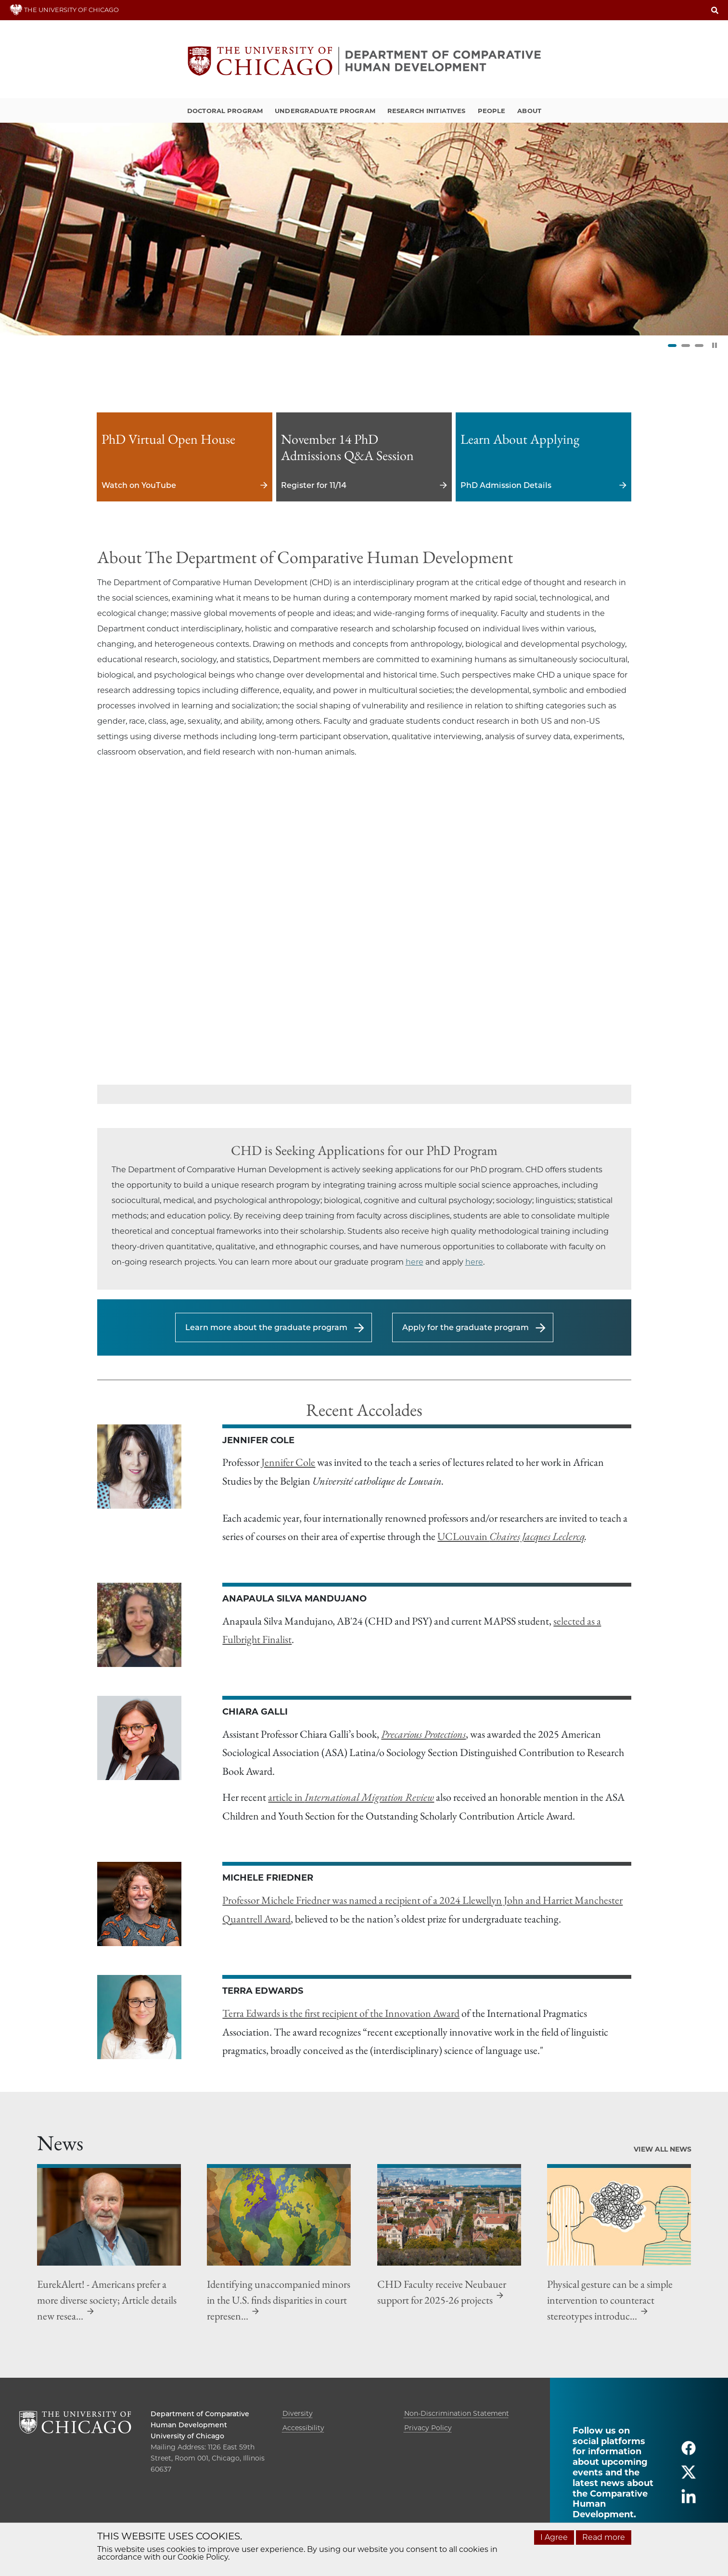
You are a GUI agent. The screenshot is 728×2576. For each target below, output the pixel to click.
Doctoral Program (225, 111)
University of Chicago (187, 2436)
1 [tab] (672, 345)
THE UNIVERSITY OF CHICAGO (64, 9)
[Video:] (364, 934)
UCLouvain (511, 1536)
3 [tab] (699, 345)
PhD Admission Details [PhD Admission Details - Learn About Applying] (543, 456)
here (414, 1262)
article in (351, 1797)
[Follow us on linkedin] (688, 2500)
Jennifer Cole (288, 1462)
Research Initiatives (426, 111)
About (529, 111)
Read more (603, 2537)
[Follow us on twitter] (688, 2476)
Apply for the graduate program (465, 1327)
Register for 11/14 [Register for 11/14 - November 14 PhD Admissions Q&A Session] (364, 456)
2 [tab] (685, 345)
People (492, 111)
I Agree (554, 2537)
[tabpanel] (364, 229)
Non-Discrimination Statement (456, 2413)
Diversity (297, 2413)
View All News (662, 2149)
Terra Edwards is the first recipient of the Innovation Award (341, 2013)
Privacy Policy (428, 2427)
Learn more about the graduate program (266, 1327)
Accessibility (303, 2427)
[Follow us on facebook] (688, 2452)
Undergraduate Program (325, 111)
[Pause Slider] (714, 345)
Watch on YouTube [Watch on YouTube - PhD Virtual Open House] (184, 456)
